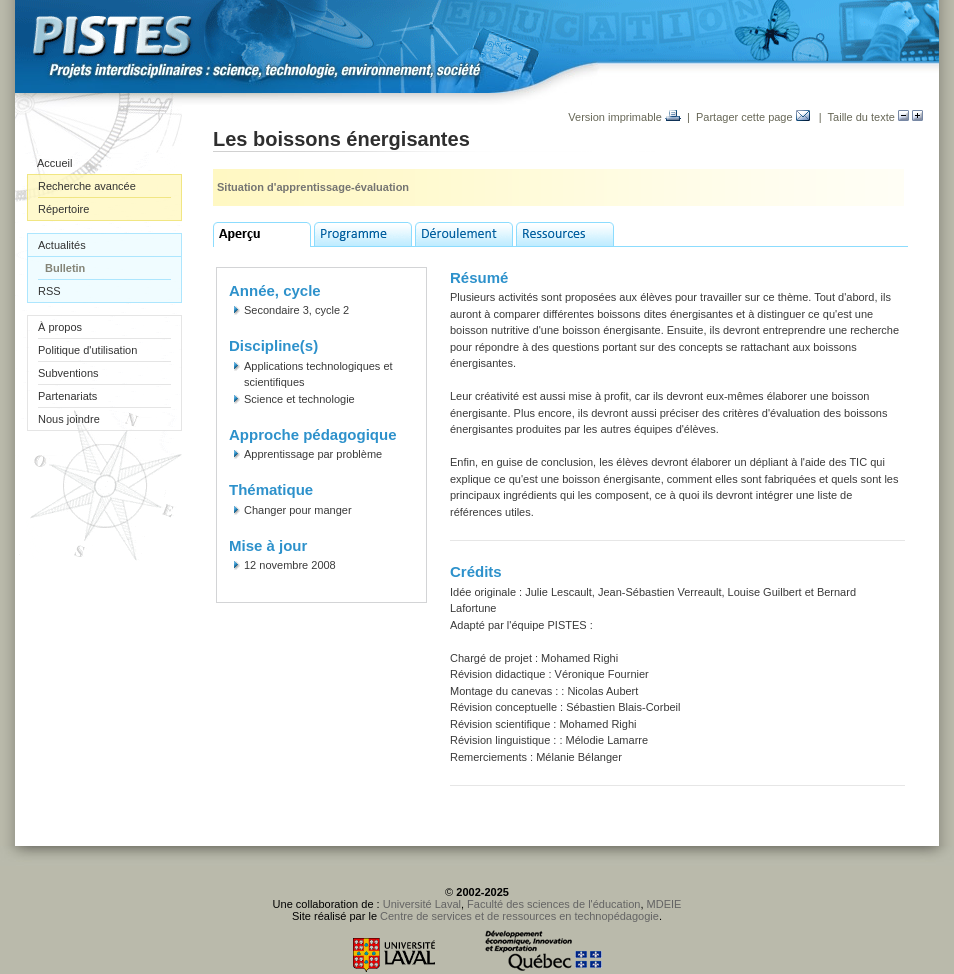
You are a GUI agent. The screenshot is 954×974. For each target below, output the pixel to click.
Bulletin (65, 268)
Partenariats (67, 396)
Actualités (62, 245)
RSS (49, 291)
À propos (60, 327)
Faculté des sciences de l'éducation (553, 904)
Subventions (68, 373)
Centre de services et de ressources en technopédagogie (519, 916)
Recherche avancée (87, 186)
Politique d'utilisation (87, 350)
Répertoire (63, 209)
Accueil (54, 163)
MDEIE (664, 904)
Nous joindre (69, 419)
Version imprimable (624, 117)
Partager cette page (753, 117)
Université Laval (422, 904)
